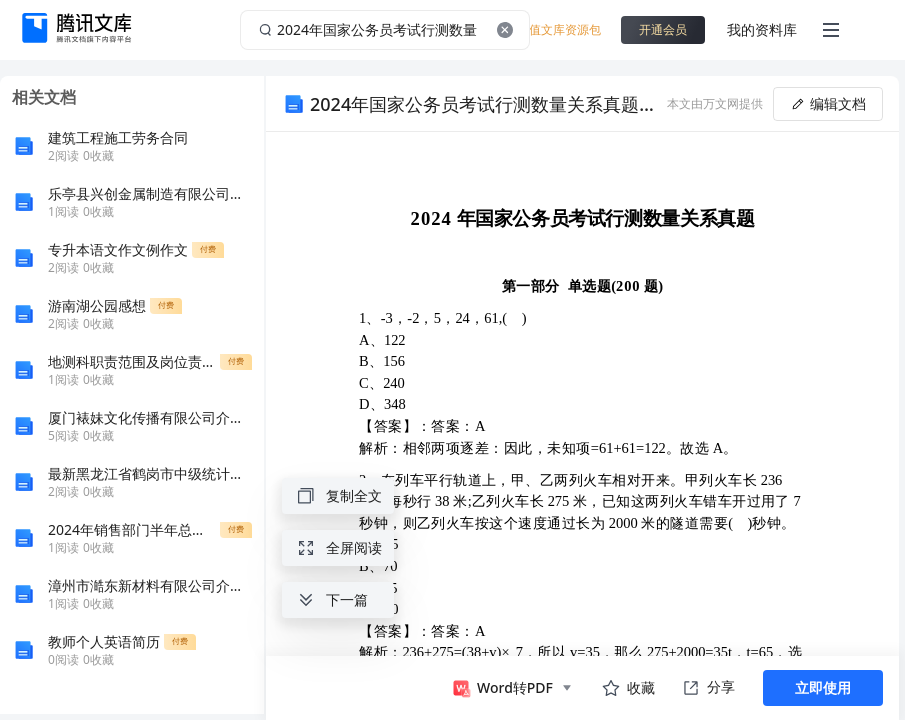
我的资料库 (762, 29)
